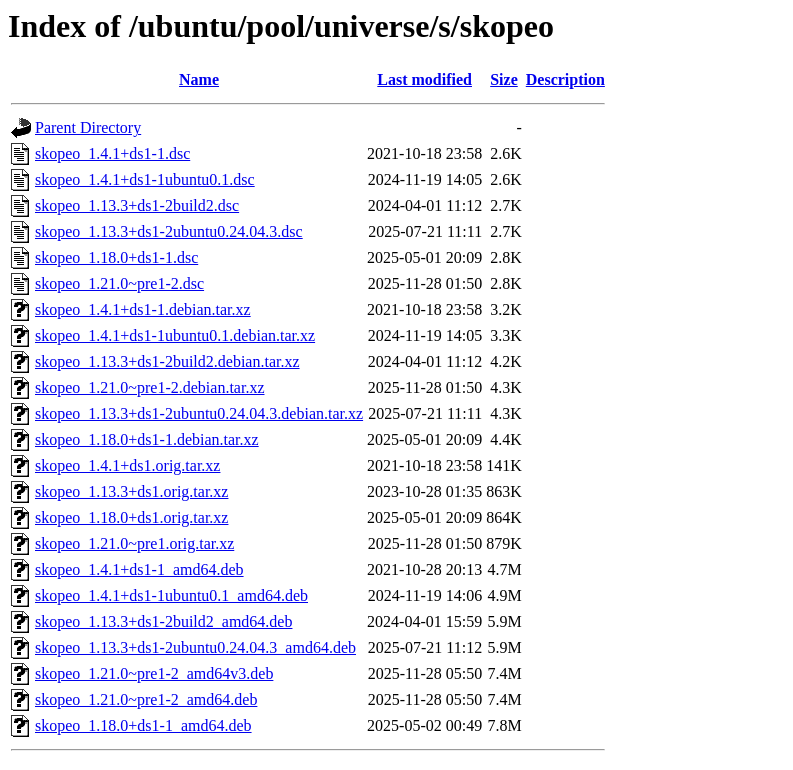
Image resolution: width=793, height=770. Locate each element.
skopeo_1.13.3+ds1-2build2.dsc (137, 205)
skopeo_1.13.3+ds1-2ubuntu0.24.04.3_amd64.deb (195, 647)
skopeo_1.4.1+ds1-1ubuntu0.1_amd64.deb (171, 595)
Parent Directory (88, 127)
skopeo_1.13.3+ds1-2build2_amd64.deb (163, 621)
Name (199, 79)
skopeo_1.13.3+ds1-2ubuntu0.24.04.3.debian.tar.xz (199, 413)
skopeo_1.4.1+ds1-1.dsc (112, 153)
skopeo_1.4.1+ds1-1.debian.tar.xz (143, 309)
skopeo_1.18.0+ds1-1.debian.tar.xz (147, 439)
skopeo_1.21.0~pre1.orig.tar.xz (134, 543)
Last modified (424, 79)
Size (504, 79)
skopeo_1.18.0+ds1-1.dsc (116, 257)
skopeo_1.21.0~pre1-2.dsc (119, 283)
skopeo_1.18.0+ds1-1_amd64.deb (143, 725)
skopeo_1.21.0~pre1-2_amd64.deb (146, 699)
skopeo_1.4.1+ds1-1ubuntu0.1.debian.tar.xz (175, 335)
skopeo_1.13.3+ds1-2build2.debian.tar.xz (167, 361)
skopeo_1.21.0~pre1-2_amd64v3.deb (154, 673)
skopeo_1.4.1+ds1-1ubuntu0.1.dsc (145, 179)
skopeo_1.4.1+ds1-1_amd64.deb (139, 569)
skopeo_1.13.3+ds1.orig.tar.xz (131, 491)
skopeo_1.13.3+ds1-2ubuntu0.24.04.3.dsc (169, 231)
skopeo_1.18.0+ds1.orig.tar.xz (131, 517)
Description (565, 79)
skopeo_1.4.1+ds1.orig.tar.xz (127, 465)
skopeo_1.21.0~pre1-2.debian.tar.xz (149, 387)
